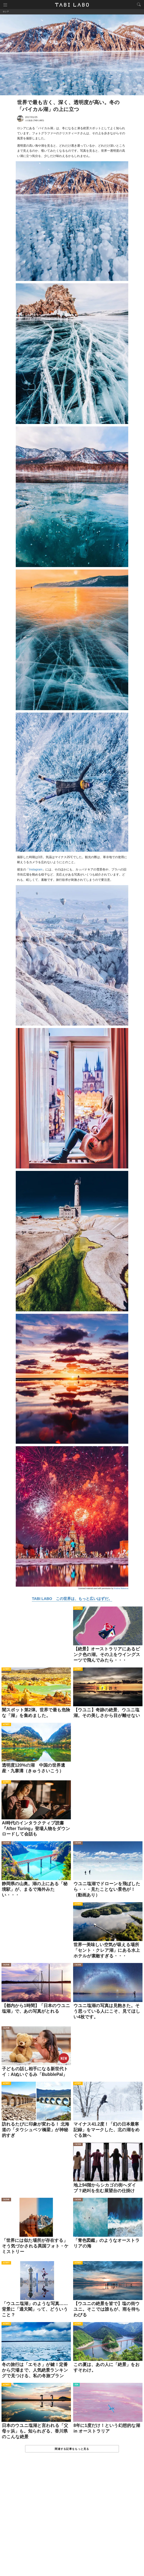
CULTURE (6, 1843)
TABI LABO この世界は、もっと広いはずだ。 (72, 1599)
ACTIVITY (78, 1609)
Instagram (35, 869)
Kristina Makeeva (121, 1589)
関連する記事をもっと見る (72, 2449)
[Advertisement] (72, 2518)
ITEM (76, 2385)
